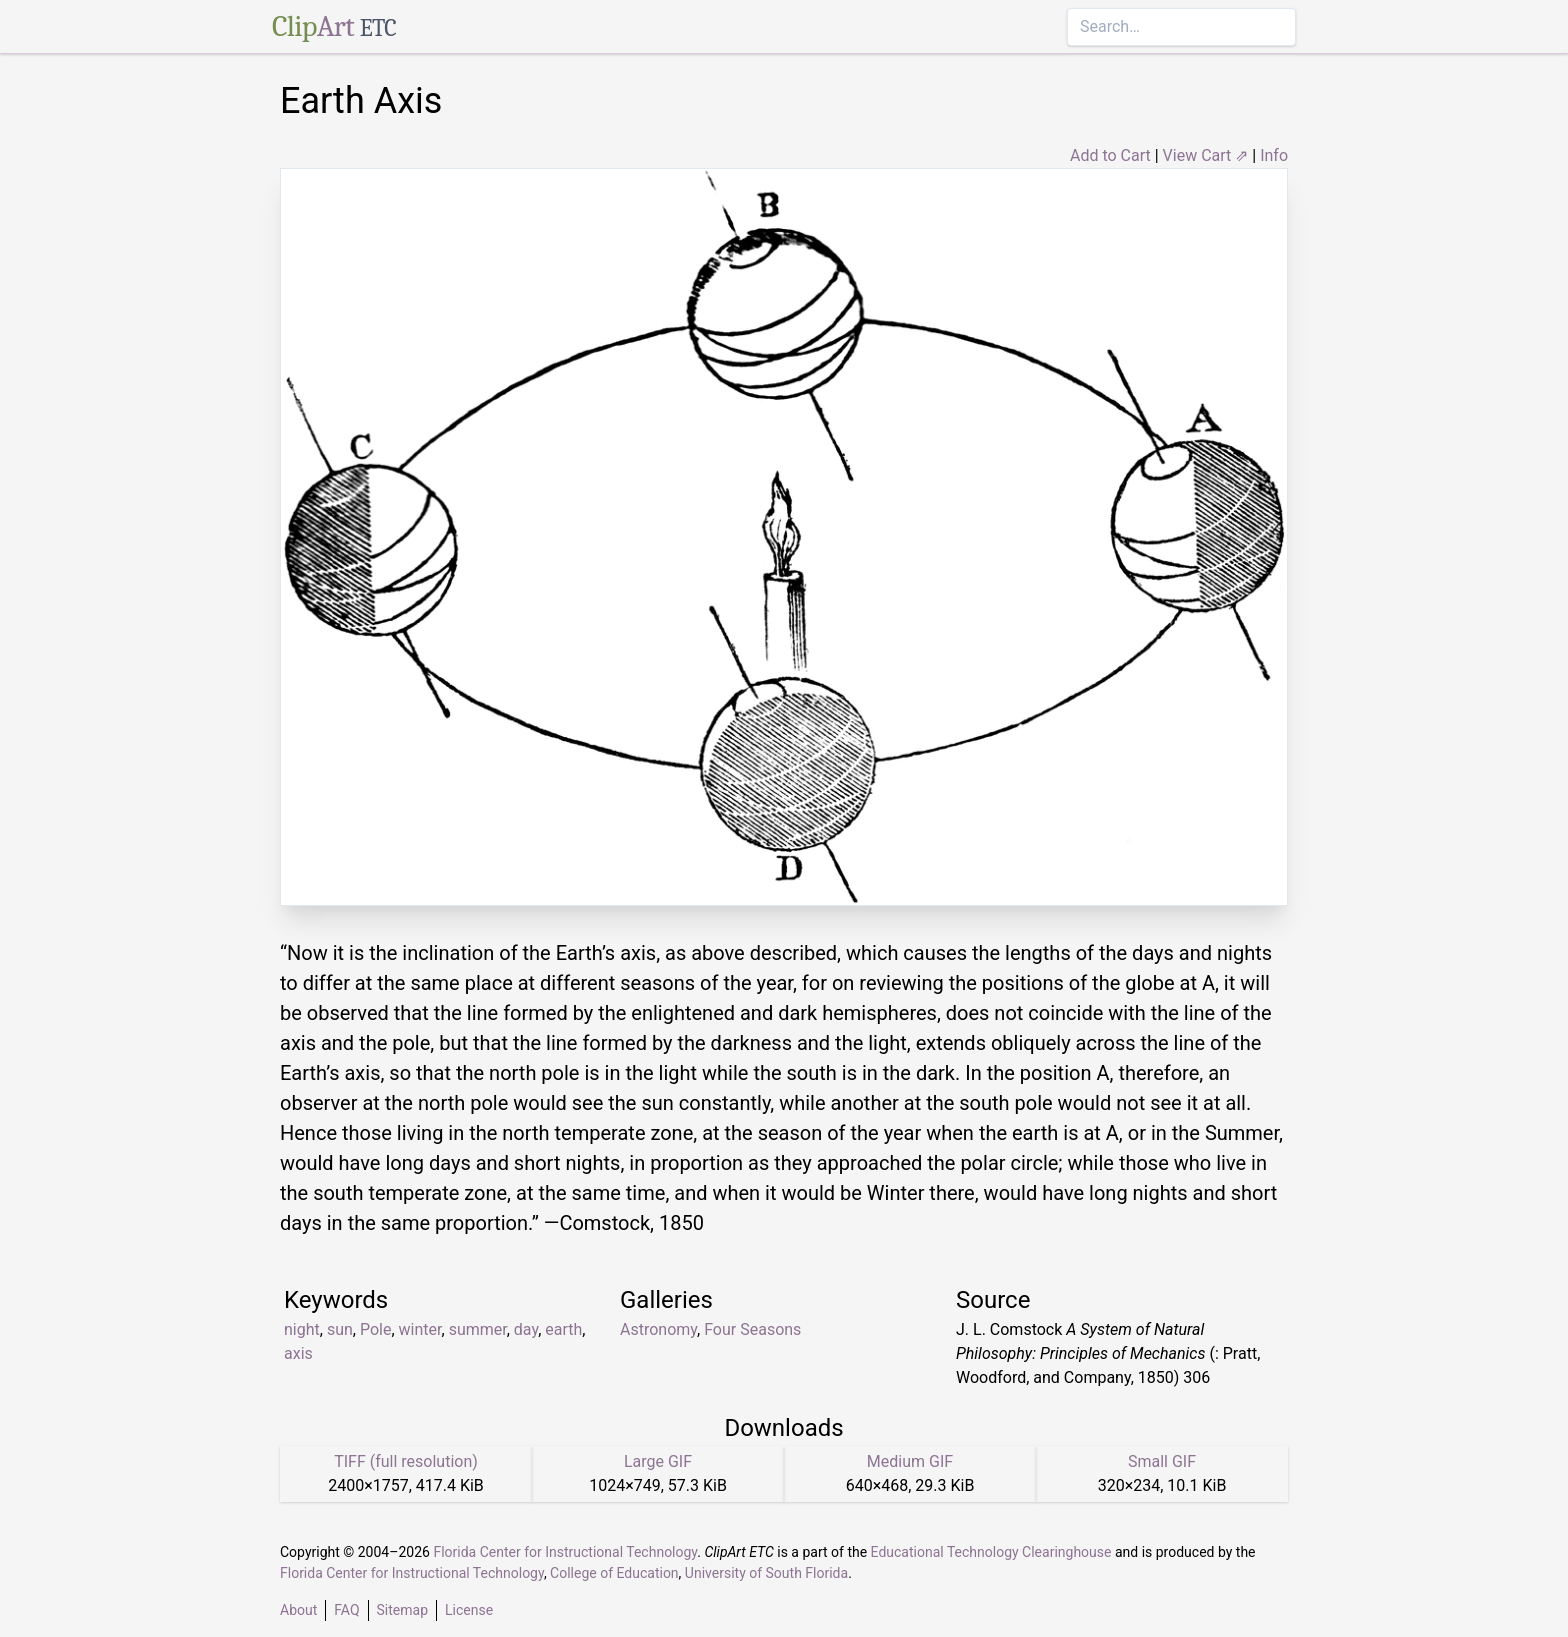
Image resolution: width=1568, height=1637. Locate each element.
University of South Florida (766, 1573)
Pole (376, 1329)
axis (298, 1353)
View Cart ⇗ (1206, 155)
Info (1274, 155)
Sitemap (402, 1610)
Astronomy (658, 1329)
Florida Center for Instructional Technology (565, 1552)
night (302, 1329)
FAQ (346, 1610)
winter (420, 1329)
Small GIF (1162, 1461)
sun (340, 1329)
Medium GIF (910, 1461)
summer (478, 1329)
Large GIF (658, 1461)
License (469, 1610)
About (298, 1610)
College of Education (614, 1573)
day (526, 1329)
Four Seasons (752, 1329)
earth (563, 1329)
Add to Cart (1110, 155)
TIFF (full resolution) (406, 1461)
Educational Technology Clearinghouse (991, 1552)
